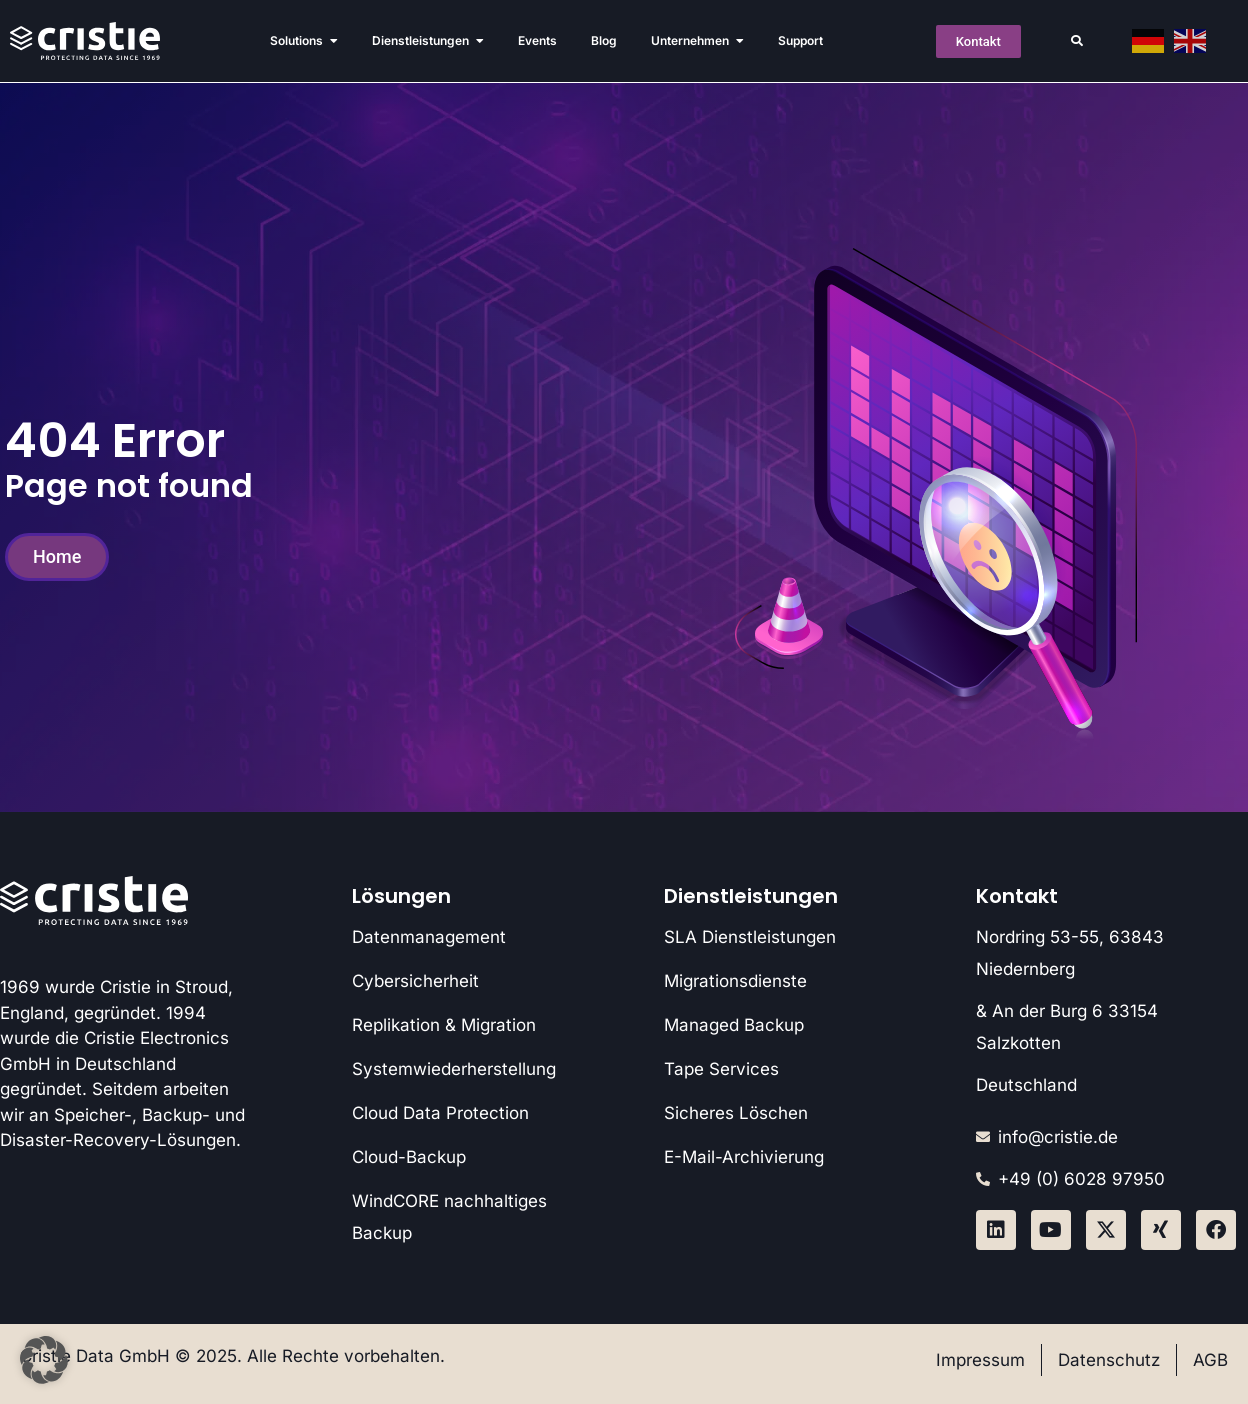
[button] (1077, 41)
